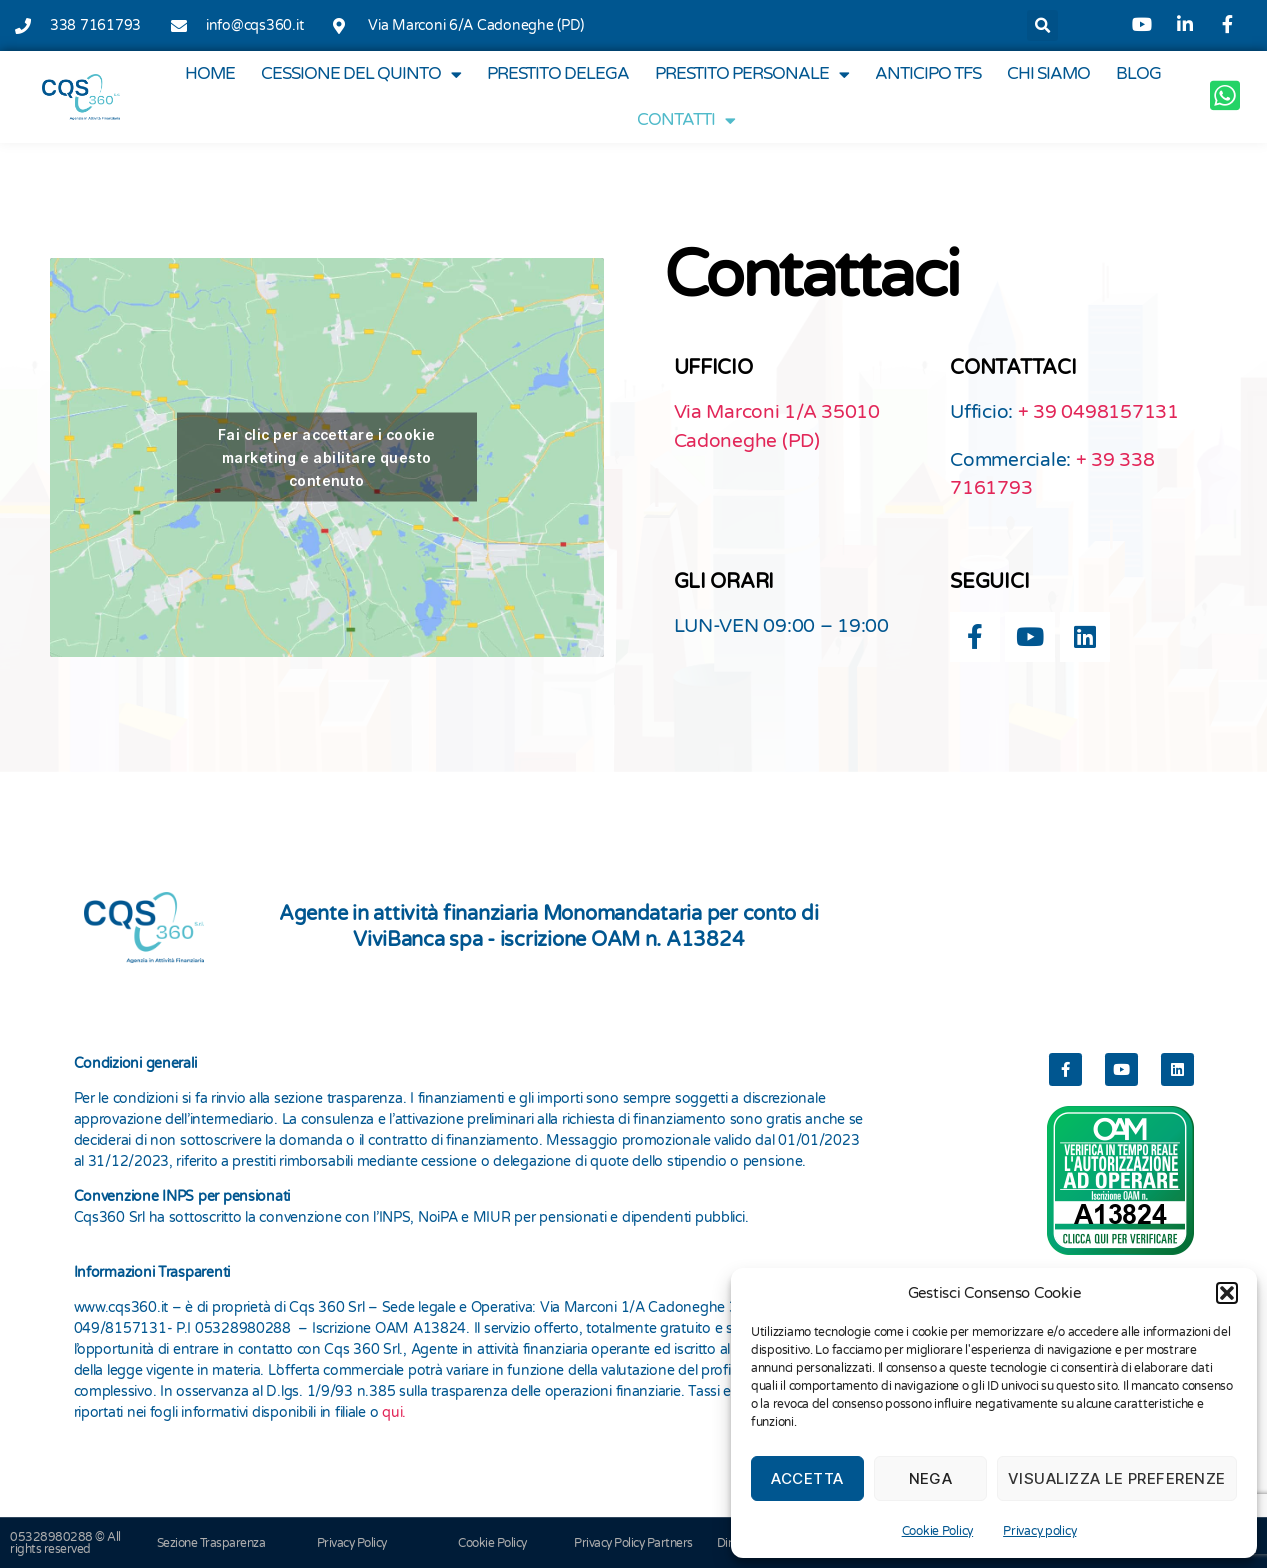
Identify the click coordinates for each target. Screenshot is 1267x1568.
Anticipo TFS (928, 73)
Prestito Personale (752, 74)
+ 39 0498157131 (1098, 412)
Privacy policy (1039, 1531)
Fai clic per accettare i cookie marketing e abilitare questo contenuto (326, 457)
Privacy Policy (352, 1543)
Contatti (686, 120)
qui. (394, 1412)
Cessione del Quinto (361, 74)
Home (210, 73)
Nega (931, 1478)
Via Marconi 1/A (748, 412)
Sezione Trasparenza (211, 1543)
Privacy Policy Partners (633, 1543)
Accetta (807, 1478)
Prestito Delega (558, 73)
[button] (1227, 1293)
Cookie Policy (938, 1531)
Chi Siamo (1048, 73)
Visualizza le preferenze (1117, 1478)
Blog (1138, 73)
